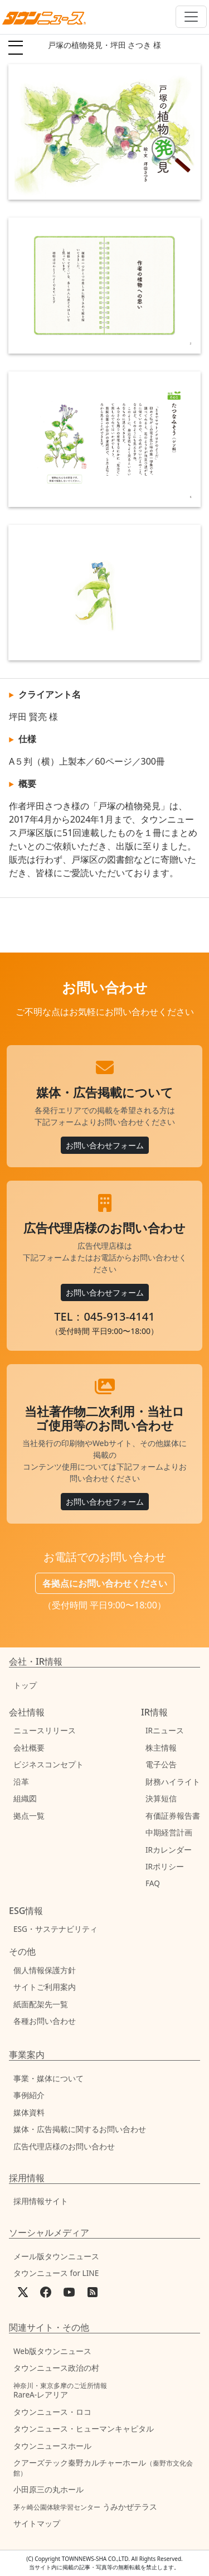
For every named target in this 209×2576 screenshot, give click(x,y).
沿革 (21, 1781)
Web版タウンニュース (52, 2351)
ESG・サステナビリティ (55, 1928)
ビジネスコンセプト (48, 1764)
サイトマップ (36, 2523)
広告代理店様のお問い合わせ (64, 2146)
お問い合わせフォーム (105, 1145)
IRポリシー (164, 1866)
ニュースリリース (44, 1730)
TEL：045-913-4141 (104, 1316)
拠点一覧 (29, 1815)
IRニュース (164, 1730)
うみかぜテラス (85, 2506)
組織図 (25, 1798)
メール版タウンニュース (56, 2256)
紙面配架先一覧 (40, 2004)
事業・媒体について (48, 2078)
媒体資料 (29, 2112)
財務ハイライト (172, 1781)
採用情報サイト (40, 2201)
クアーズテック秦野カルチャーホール (103, 2467)
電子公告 (161, 1764)
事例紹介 (29, 2095)
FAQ (152, 1883)
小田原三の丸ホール (48, 2489)
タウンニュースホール (52, 2445)
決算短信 (161, 1798)
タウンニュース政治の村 (56, 2367)
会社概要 (29, 1747)
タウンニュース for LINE (56, 2273)
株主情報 (161, 1747)
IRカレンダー (168, 1849)
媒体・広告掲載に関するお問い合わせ (79, 2129)
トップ (25, 1685)
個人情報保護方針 (44, 1970)
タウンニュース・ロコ (52, 2411)
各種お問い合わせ (44, 2021)
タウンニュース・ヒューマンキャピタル (83, 2428)
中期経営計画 (168, 1832)
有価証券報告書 (172, 1815)
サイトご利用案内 (44, 1986)
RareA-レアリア (60, 2390)
